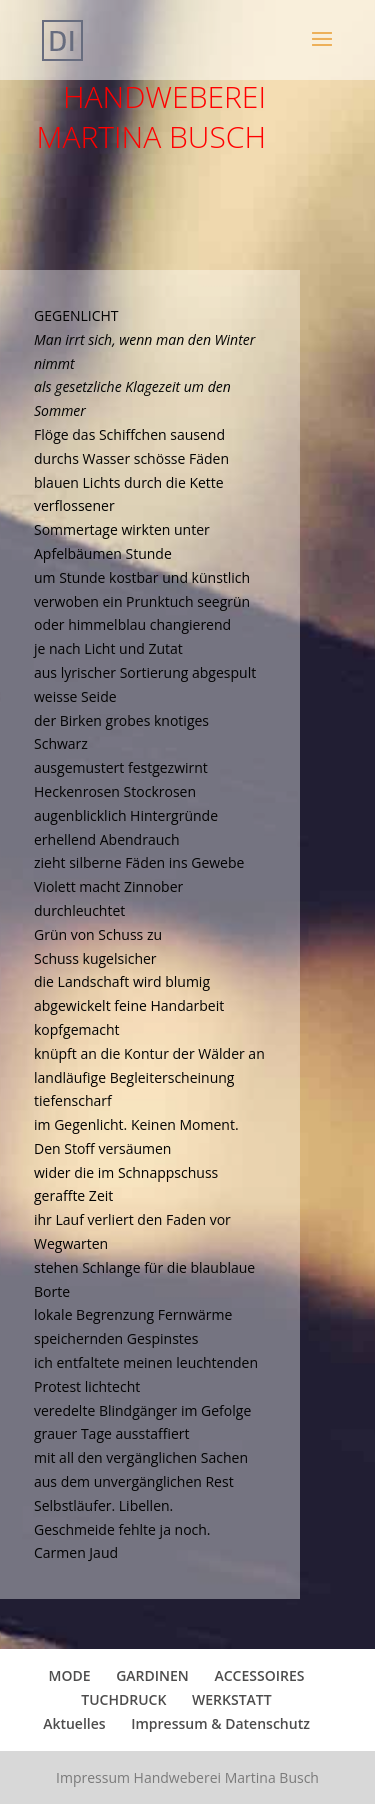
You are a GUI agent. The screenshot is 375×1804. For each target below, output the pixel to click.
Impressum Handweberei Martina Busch (187, 1777)
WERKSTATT (232, 1699)
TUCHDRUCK (123, 1699)
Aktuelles (74, 1723)
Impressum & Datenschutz (220, 1723)
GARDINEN (152, 1675)
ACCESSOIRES (259, 1675)
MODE (70, 1675)
